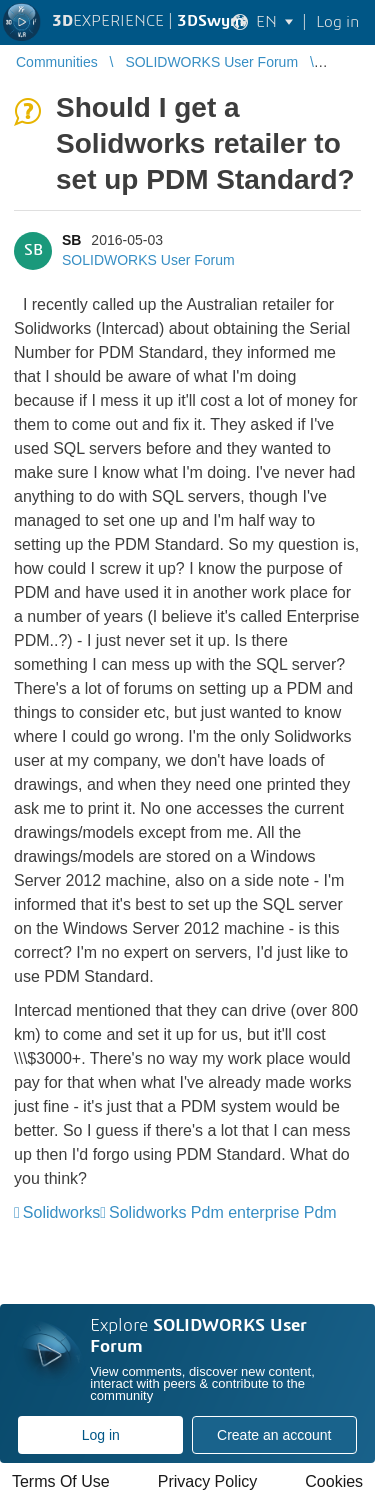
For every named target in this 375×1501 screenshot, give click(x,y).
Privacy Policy (208, 1481)
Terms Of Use (61, 1481)
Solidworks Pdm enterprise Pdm (223, 1212)
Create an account (274, 1435)
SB (71, 240)
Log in (101, 1435)
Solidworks (61, 1212)
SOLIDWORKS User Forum (148, 260)
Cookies (334, 1481)
